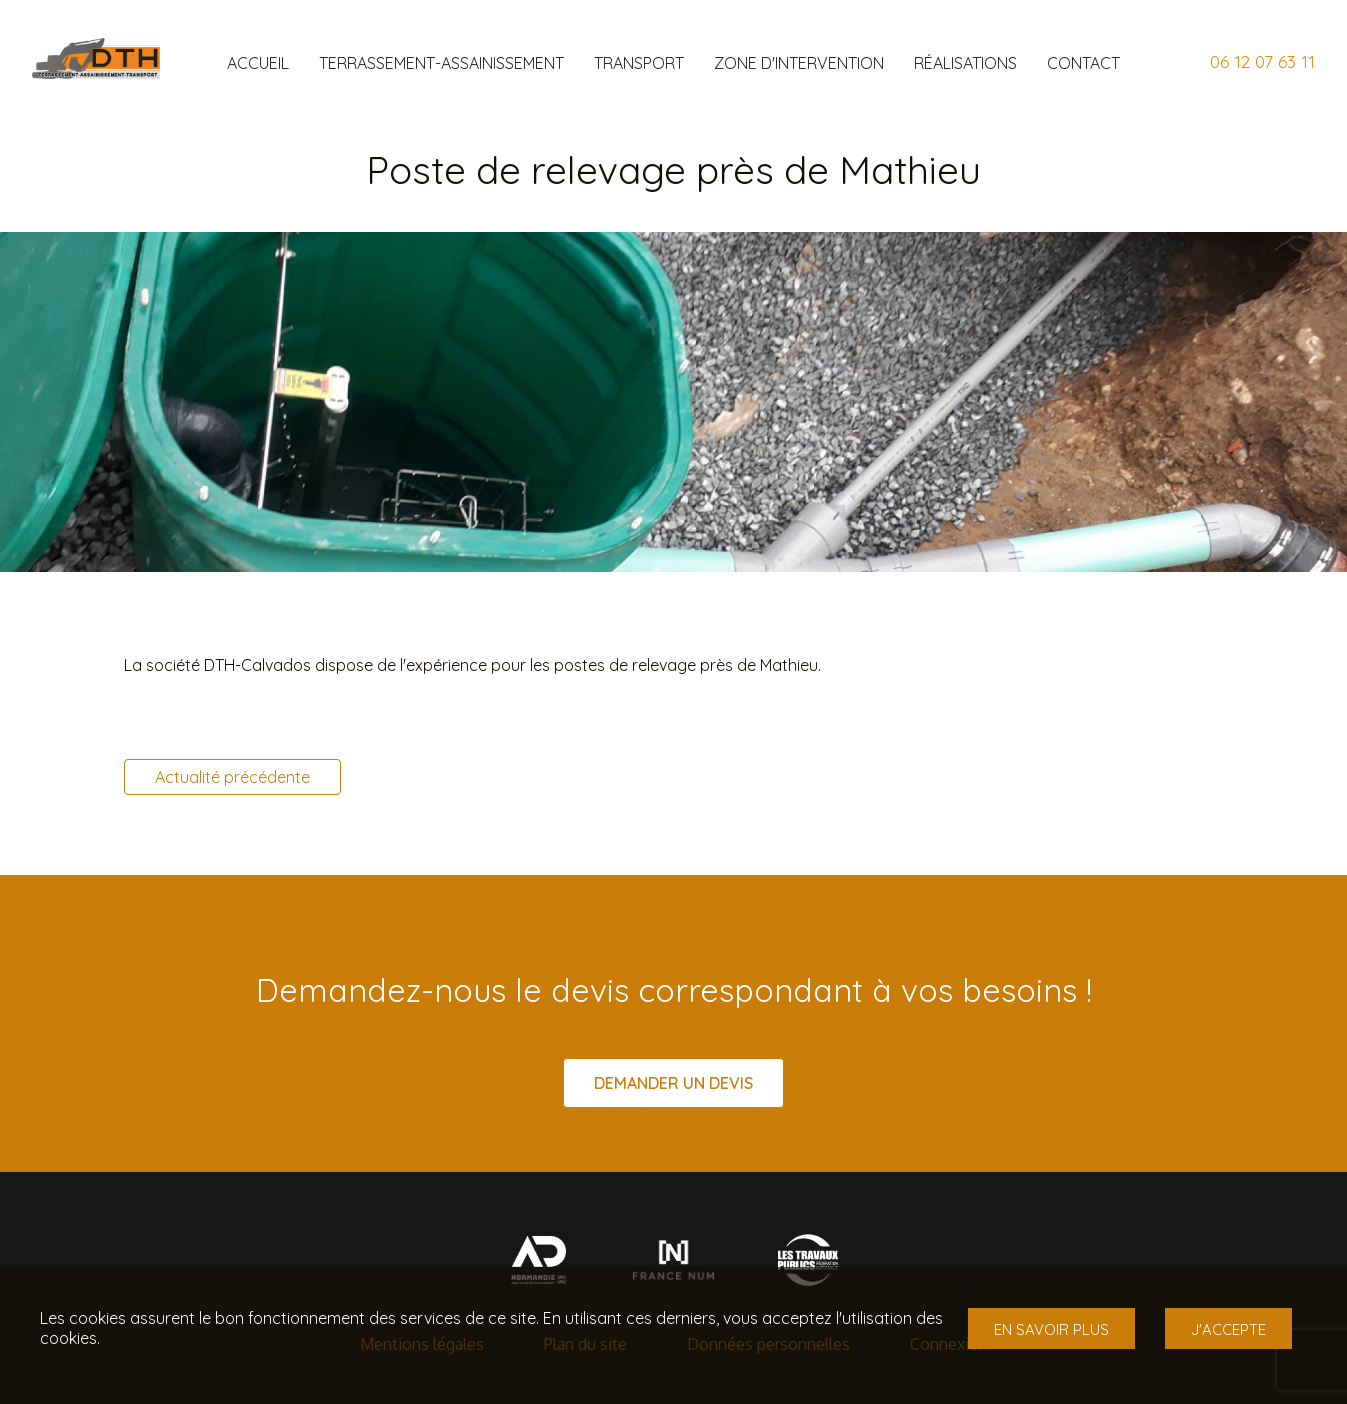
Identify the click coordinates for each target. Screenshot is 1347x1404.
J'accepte (1228, 1329)
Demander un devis (673, 1083)
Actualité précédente (232, 777)
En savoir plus (1051, 1329)
